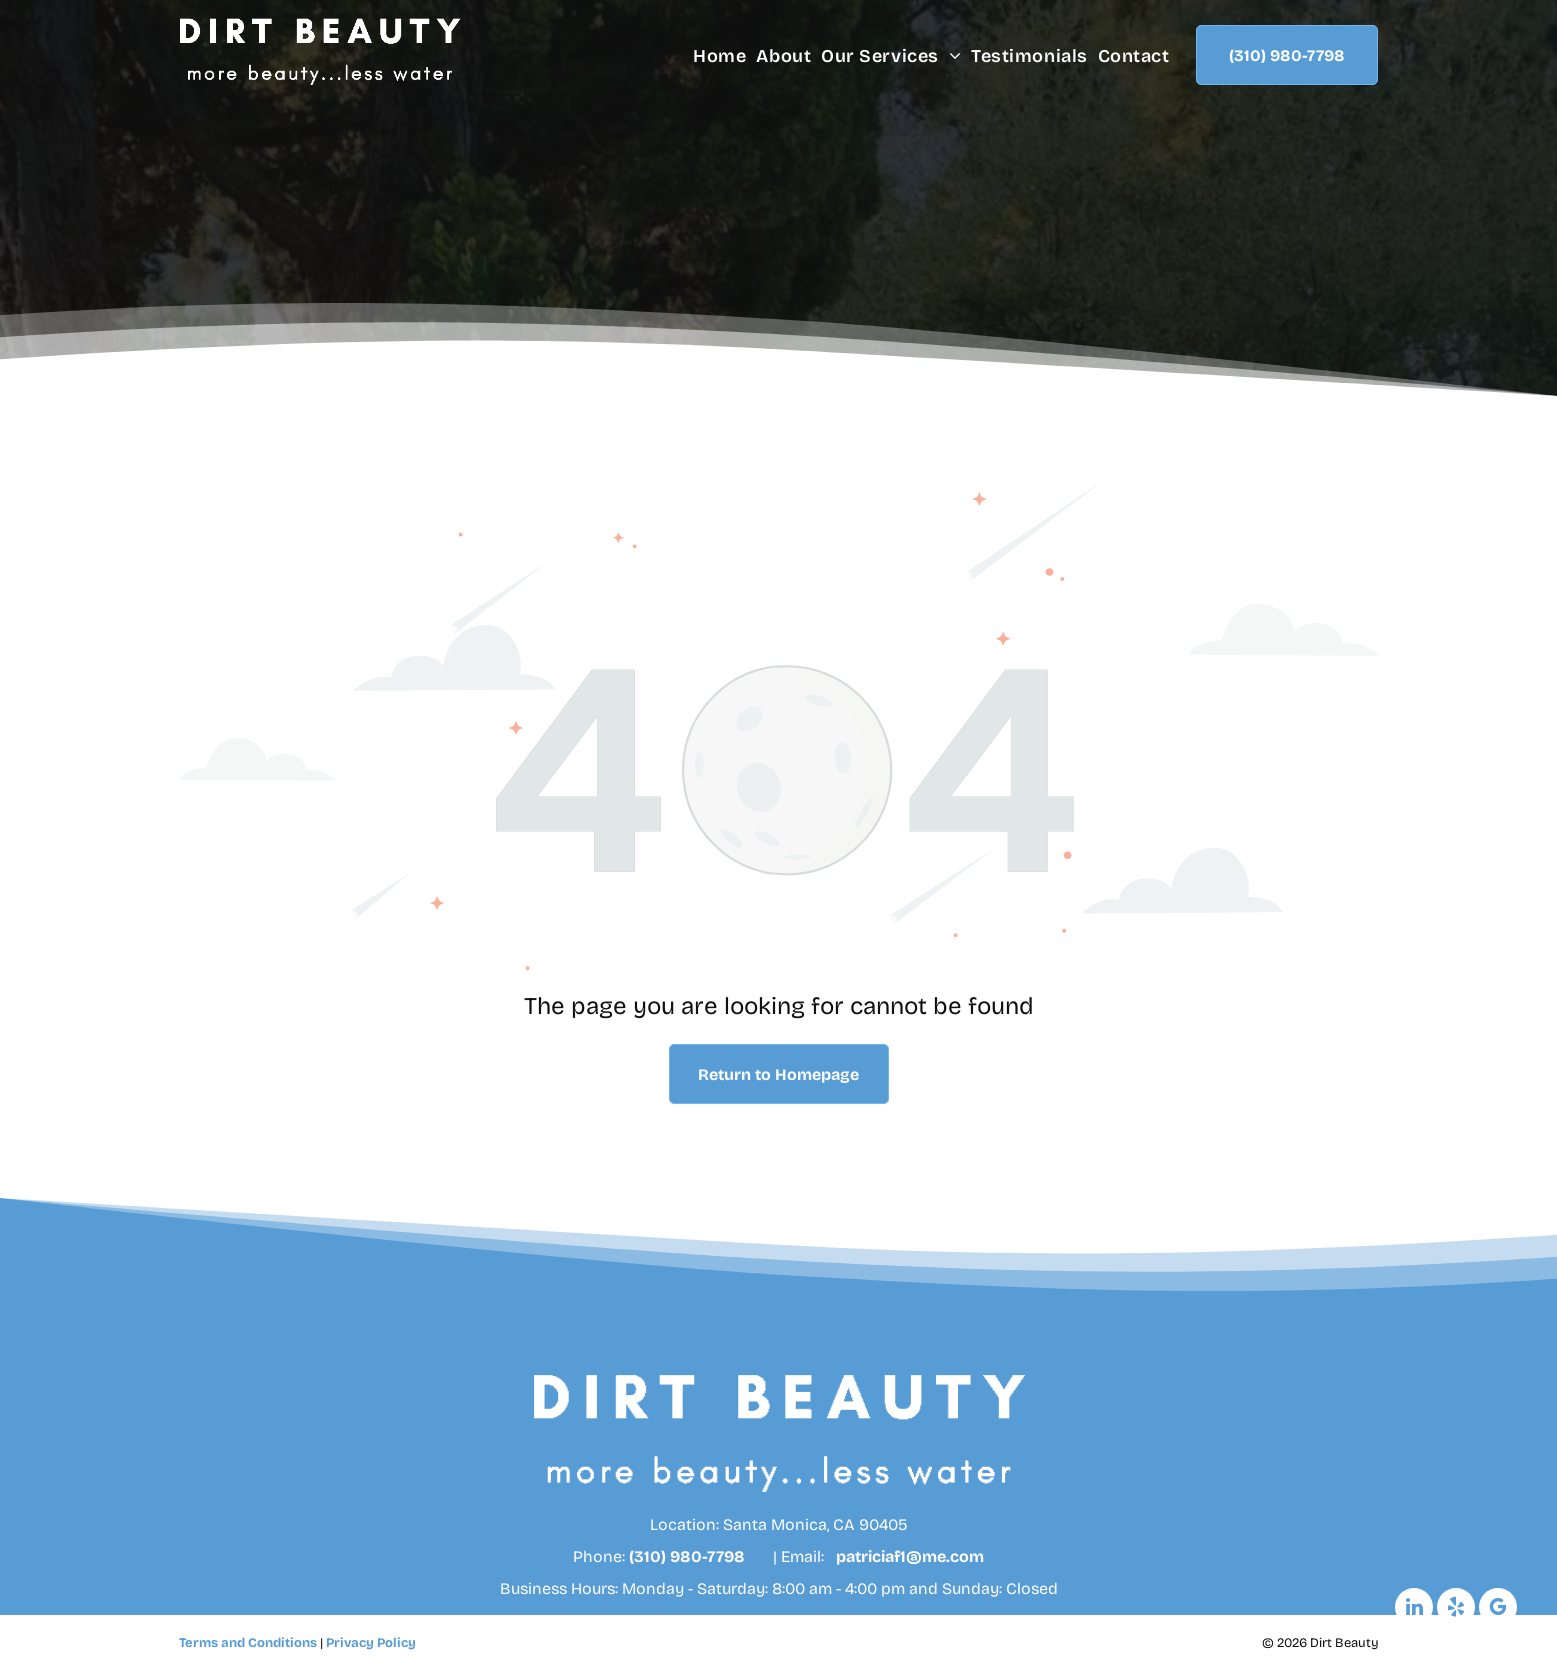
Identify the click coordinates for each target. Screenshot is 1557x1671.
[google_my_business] (1498, 1609)
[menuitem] (714, 56)
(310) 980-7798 (687, 1556)
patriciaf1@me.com (910, 1556)
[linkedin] (1414, 1609)
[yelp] (1456, 1609)
